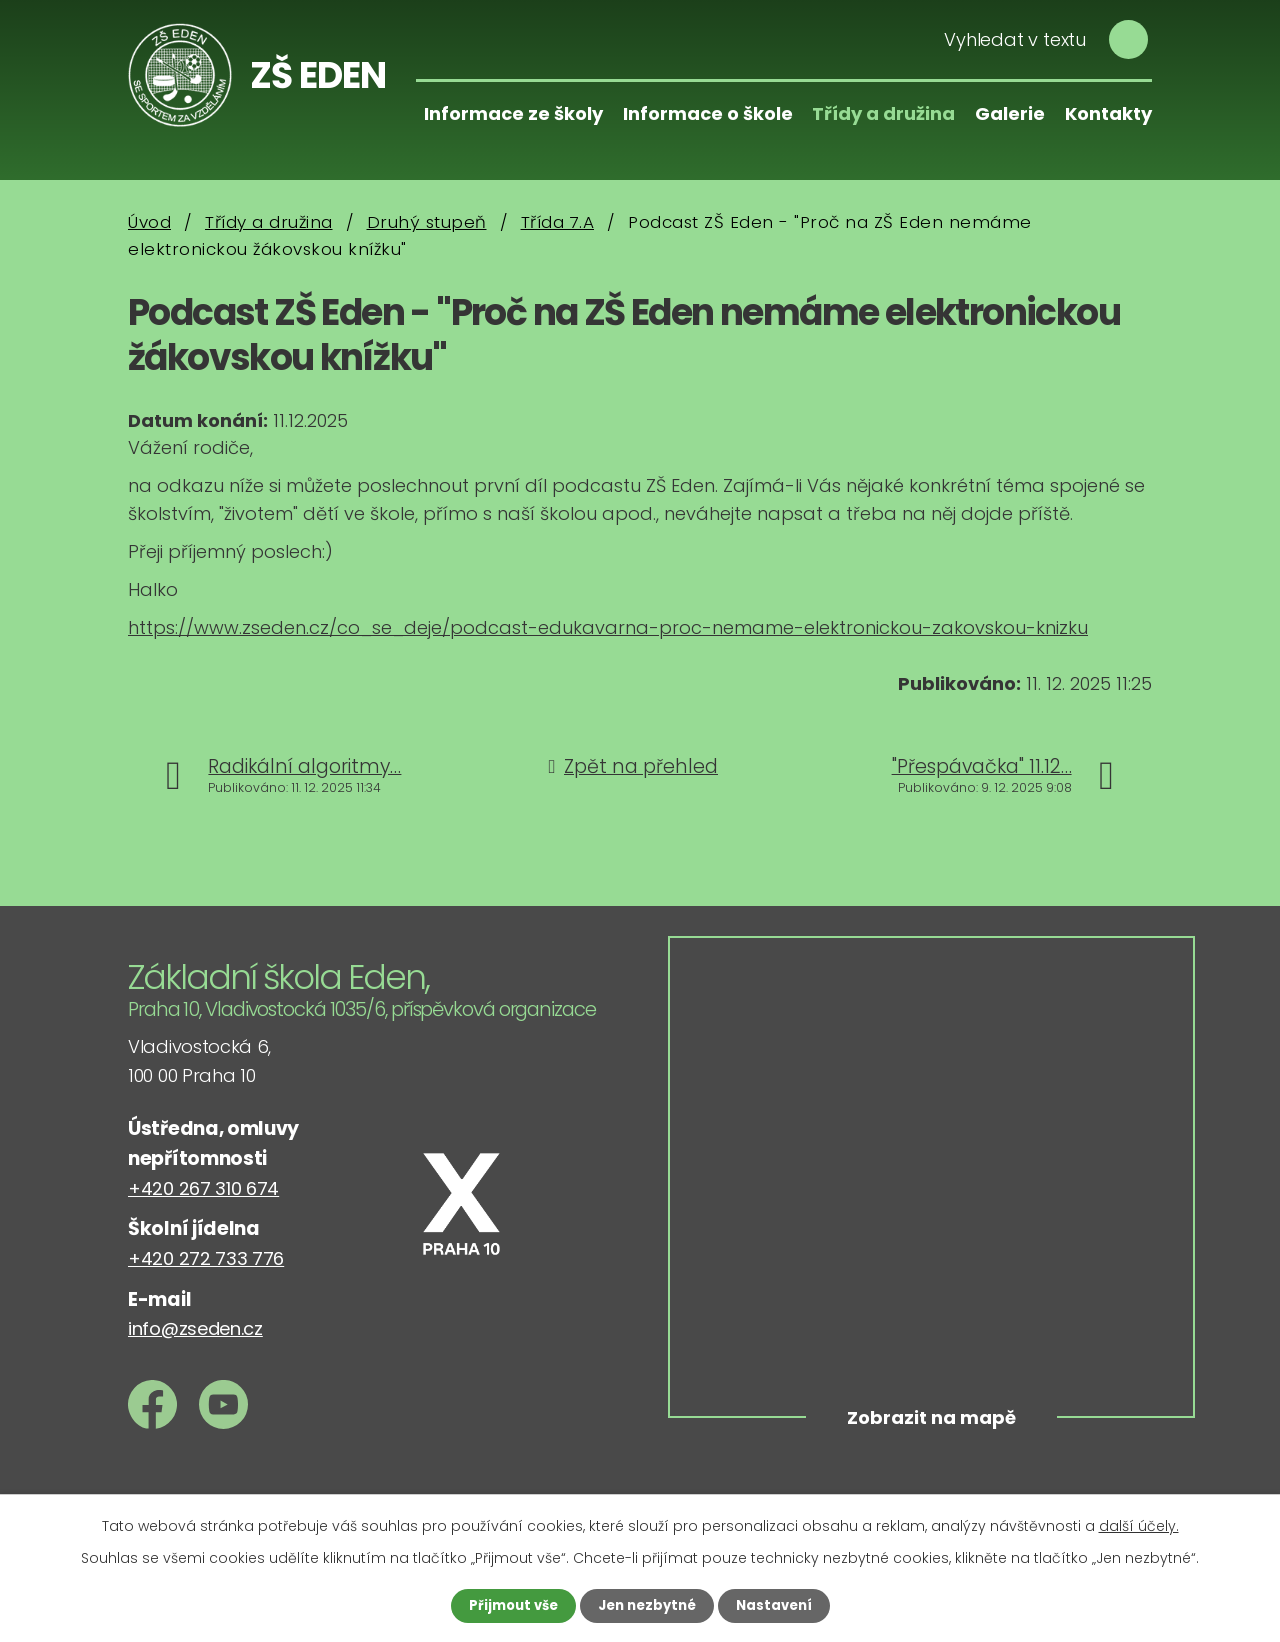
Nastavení (780, 1605)
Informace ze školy (513, 113)
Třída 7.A (558, 222)
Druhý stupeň (427, 222)
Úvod (149, 222)
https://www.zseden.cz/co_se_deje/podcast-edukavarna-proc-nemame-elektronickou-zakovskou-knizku (608, 627)
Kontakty (1108, 113)
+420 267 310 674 (203, 1188)
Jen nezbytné (647, 1605)
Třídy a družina (883, 113)
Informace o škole (708, 113)
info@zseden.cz (195, 1328)
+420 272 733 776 (206, 1258)
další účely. (1139, 1525)
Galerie (1010, 113)
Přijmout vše (507, 1605)
